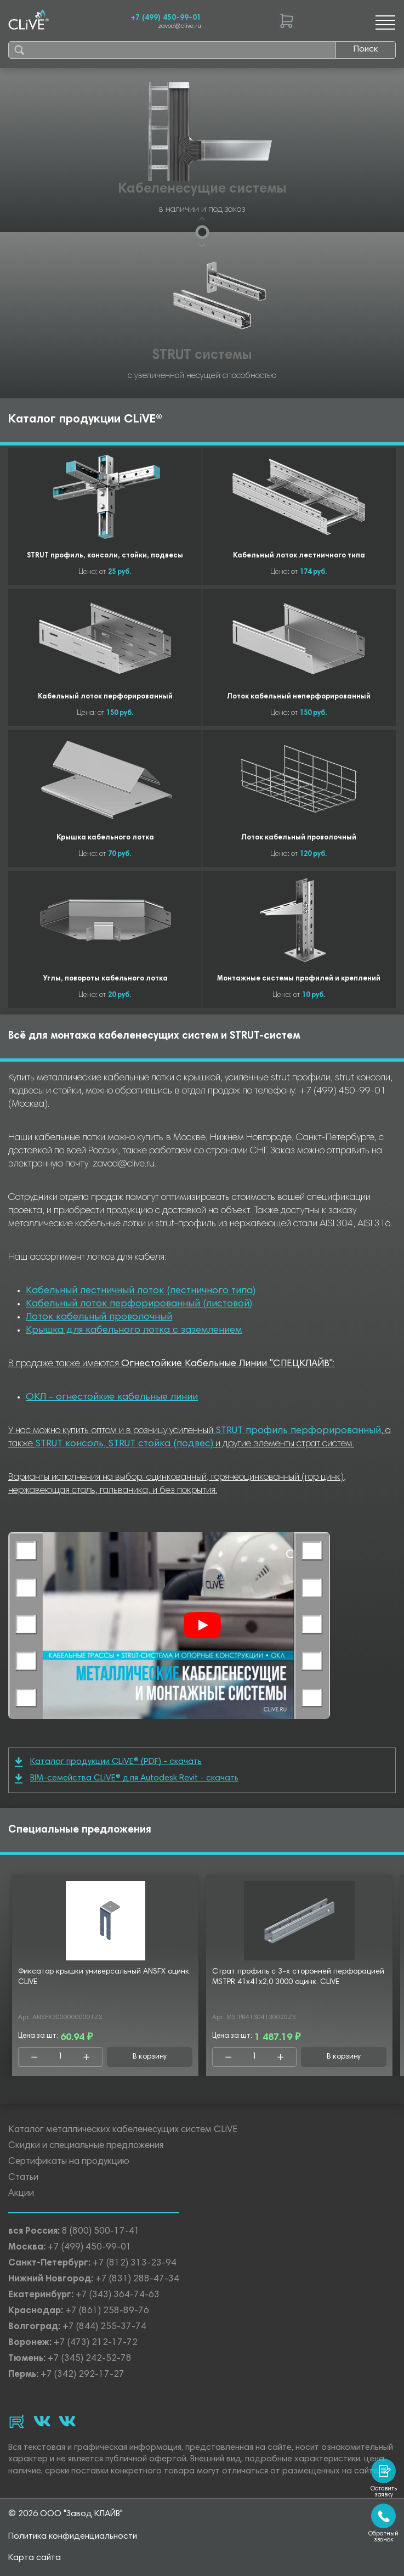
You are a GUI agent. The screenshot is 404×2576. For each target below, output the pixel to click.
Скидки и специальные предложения (85, 2146)
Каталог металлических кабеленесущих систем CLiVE (122, 2130)
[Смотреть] (202, 1625)
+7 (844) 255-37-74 (104, 2327)
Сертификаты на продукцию (68, 2162)
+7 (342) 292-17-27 (82, 2375)
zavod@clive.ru (179, 27)
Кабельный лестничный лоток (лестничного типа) (140, 1291)
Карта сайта (34, 2558)
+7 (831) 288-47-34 (137, 2279)
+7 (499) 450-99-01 (165, 18)
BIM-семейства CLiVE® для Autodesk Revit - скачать (126, 1778)
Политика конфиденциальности (72, 2536)
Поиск (366, 49)
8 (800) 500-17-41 (101, 2231)
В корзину (150, 2057)
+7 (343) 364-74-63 (118, 2295)
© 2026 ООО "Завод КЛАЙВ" (65, 2514)
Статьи (23, 2178)
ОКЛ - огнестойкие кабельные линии (112, 1397)
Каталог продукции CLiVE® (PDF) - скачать (108, 1762)
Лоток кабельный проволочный (99, 1317)
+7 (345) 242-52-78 (90, 2359)
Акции (21, 2194)
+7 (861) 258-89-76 (107, 2311)
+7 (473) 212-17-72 (96, 2343)
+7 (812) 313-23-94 (135, 2263)
